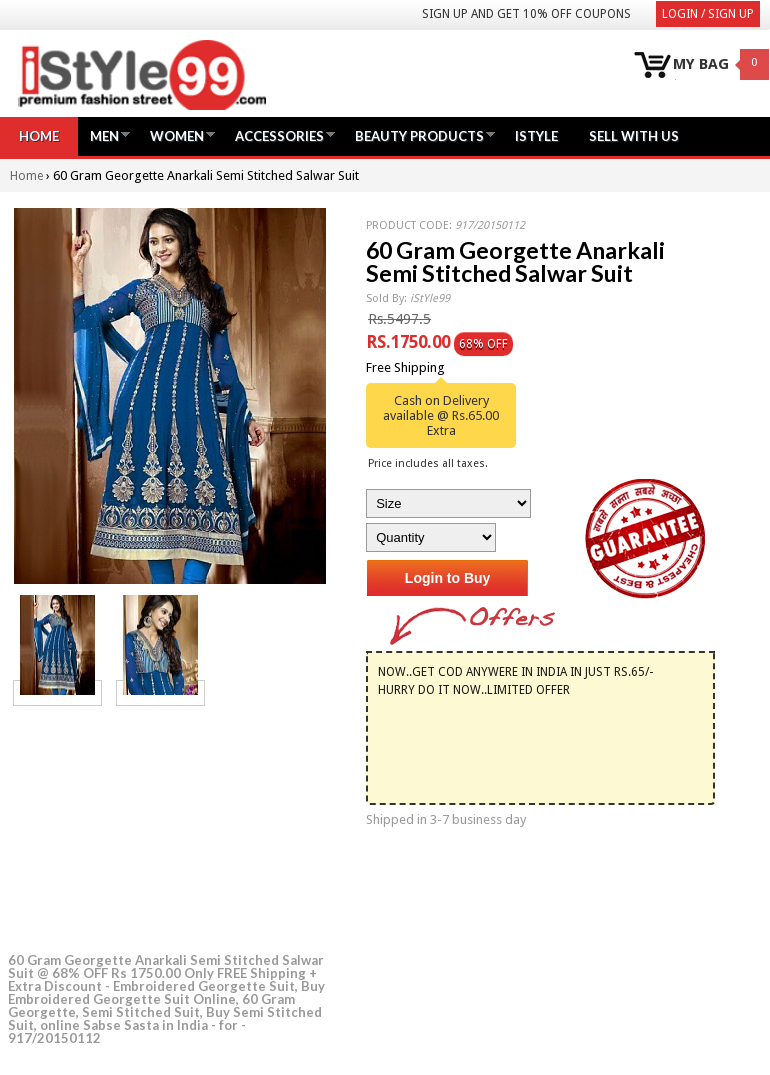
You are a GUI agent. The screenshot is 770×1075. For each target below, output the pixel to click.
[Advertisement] (158, 826)
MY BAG (701, 64)
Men (104, 135)
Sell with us (634, 136)
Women (177, 135)
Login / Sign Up (708, 14)
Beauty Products (419, 135)
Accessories (279, 135)
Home (39, 136)
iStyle (536, 136)
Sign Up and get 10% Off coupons (526, 14)
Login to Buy (448, 578)
